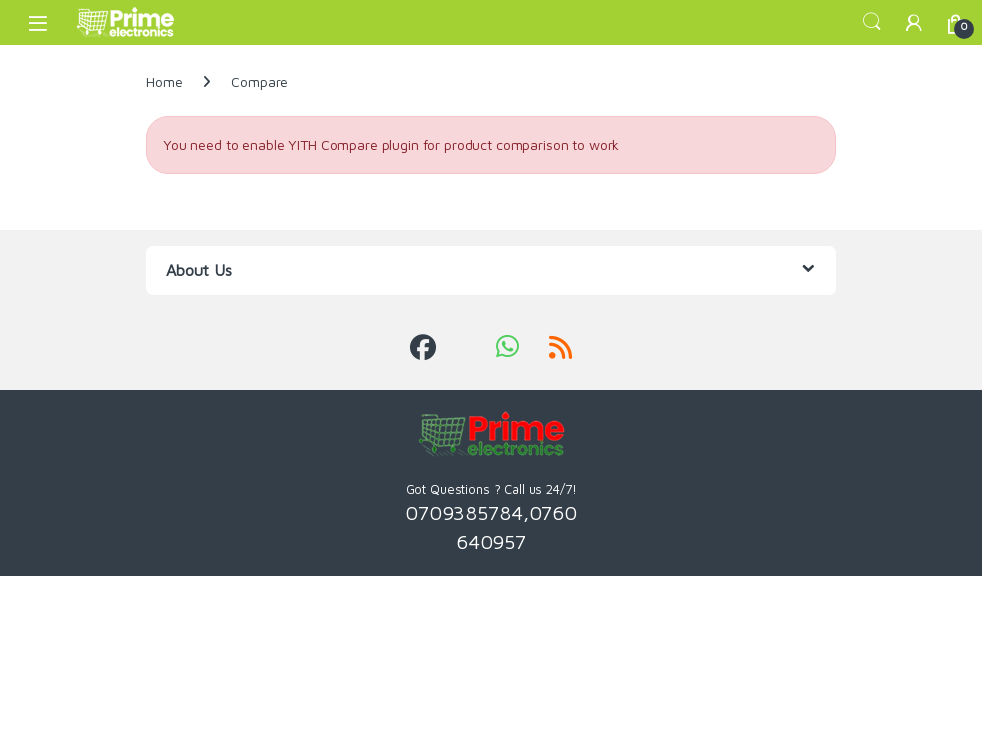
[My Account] (914, 22)
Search (872, 22)
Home (164, 81)
